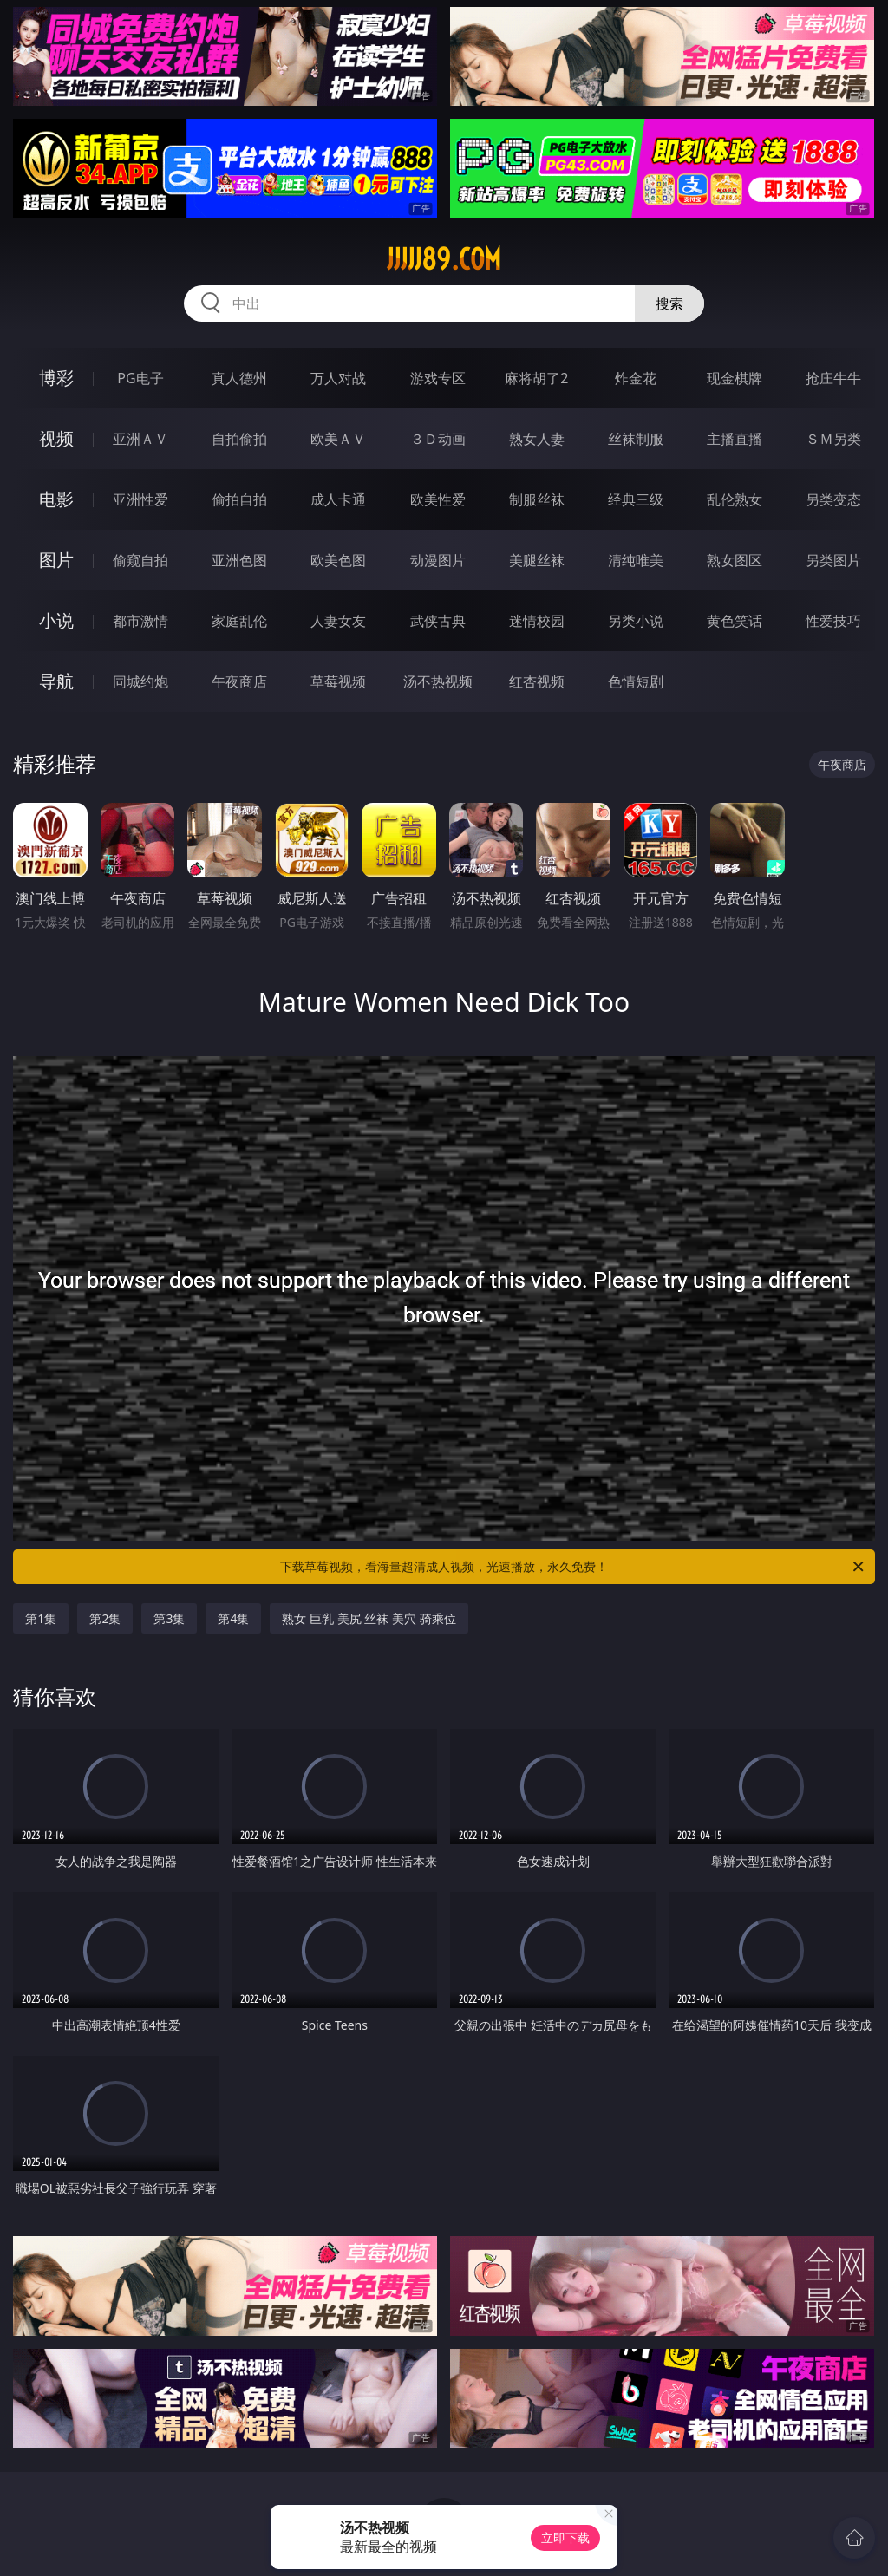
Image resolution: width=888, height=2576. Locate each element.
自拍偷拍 (239, 438)
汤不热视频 (438, 681)
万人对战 (338, 378)
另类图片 (833, 560)
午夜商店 (239, 681)
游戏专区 (438, 378)
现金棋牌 (734, 378)
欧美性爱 (438, 499)
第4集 (233, 1618)
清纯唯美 (635, 560)
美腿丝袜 (537, 560)
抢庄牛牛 (833, 378)
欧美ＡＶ (338, 438)
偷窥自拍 (140, 560)
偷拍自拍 (239, 499)
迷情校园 (537, 620)
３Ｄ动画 (438, 438)
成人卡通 (338, 499)
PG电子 (140, 378)
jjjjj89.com (444, 259)
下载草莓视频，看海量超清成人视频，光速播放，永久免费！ (573, 1566)
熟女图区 (734, 560)
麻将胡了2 (536, 378)
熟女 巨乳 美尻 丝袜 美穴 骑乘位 (368, 1618)
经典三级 (635, 499)
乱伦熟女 (734, 499)
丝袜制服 (635, 438)
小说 (56, 620)
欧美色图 (338, 560)
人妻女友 (338, 620)
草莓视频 (338, 681)
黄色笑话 (734, 620)
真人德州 (239, 378)
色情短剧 (635, 681)
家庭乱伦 (239, 620)
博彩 (56, 377)
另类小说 (635, 620)
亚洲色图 (239, 560)
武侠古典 (438, 620)
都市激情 (140, 620)
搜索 (669, 303)
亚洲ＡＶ (140, 438)
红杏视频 (537, 681)
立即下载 (565, 2537)
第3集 (169, 1618)
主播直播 (734, 438)
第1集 (40, 1618)
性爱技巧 (833, 620)
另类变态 (833, 499)
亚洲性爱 (140, 499)
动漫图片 (438, 560)
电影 (56, 499)
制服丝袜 (537, 499)
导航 (56, 681)
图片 (56, 559)
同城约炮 (140, 681)
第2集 (105, 1618)
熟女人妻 (537, 438)
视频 (56, 438)
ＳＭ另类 (833, 438)
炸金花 (635, 378)
